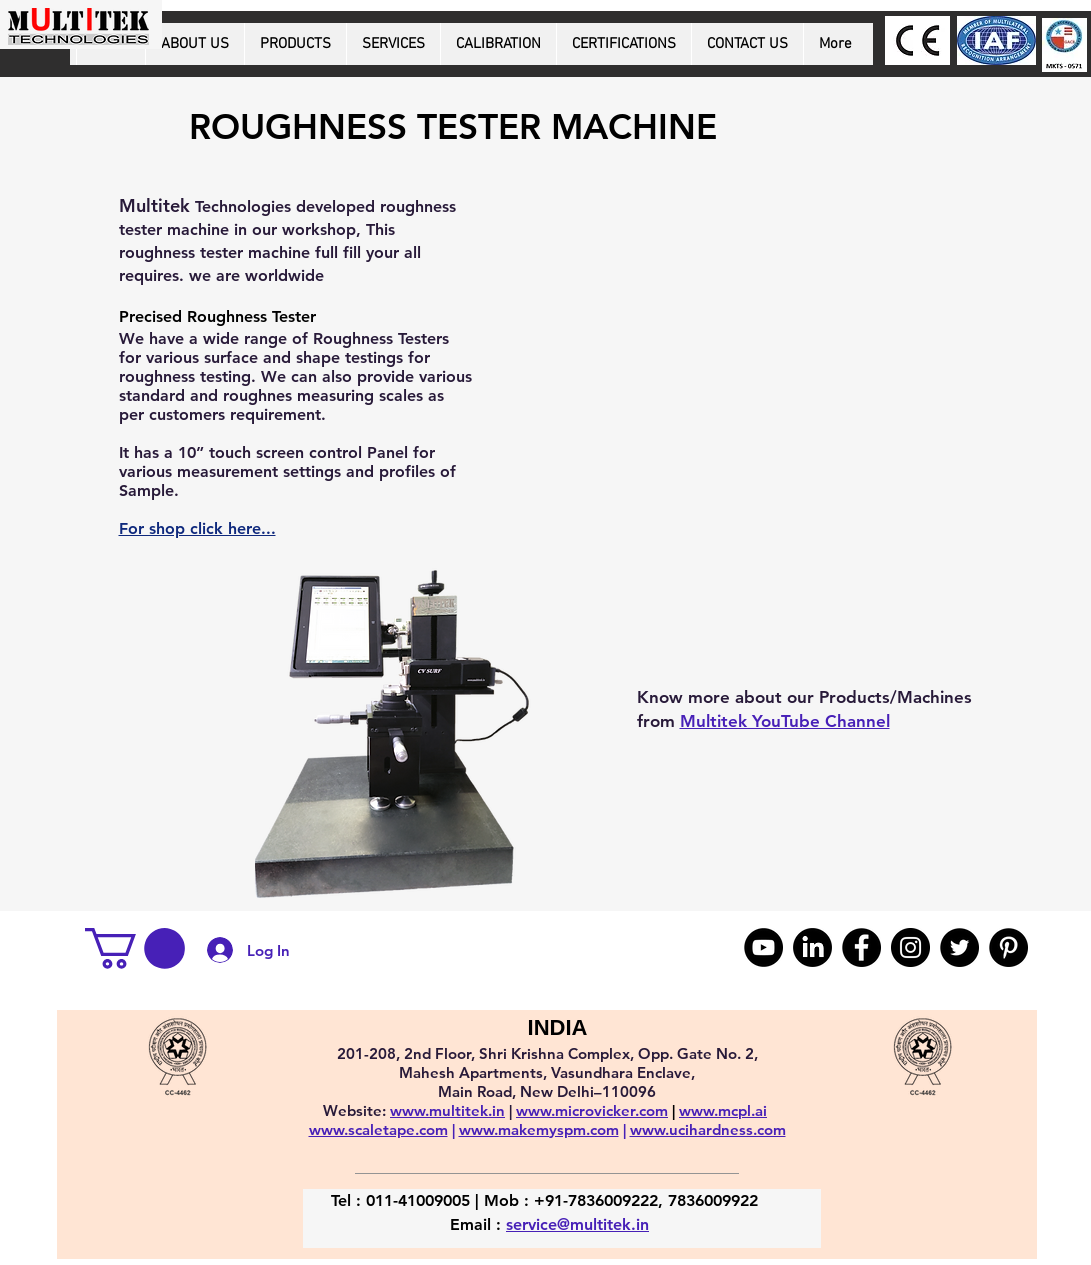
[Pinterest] (1008, 947)
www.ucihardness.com (708, 1129)
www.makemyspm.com (539, 1129)
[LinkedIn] (812, 947)
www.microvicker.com (592, 1110)
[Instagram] (910, 947)
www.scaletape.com (378, 1129)
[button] (135, 948)
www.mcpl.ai (723, 1110)
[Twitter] (959, 947)
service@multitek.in (577, 1224)
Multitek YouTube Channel (785, 721)
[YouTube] (763, 947)
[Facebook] (861, 947)
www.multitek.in (447, 1110)
